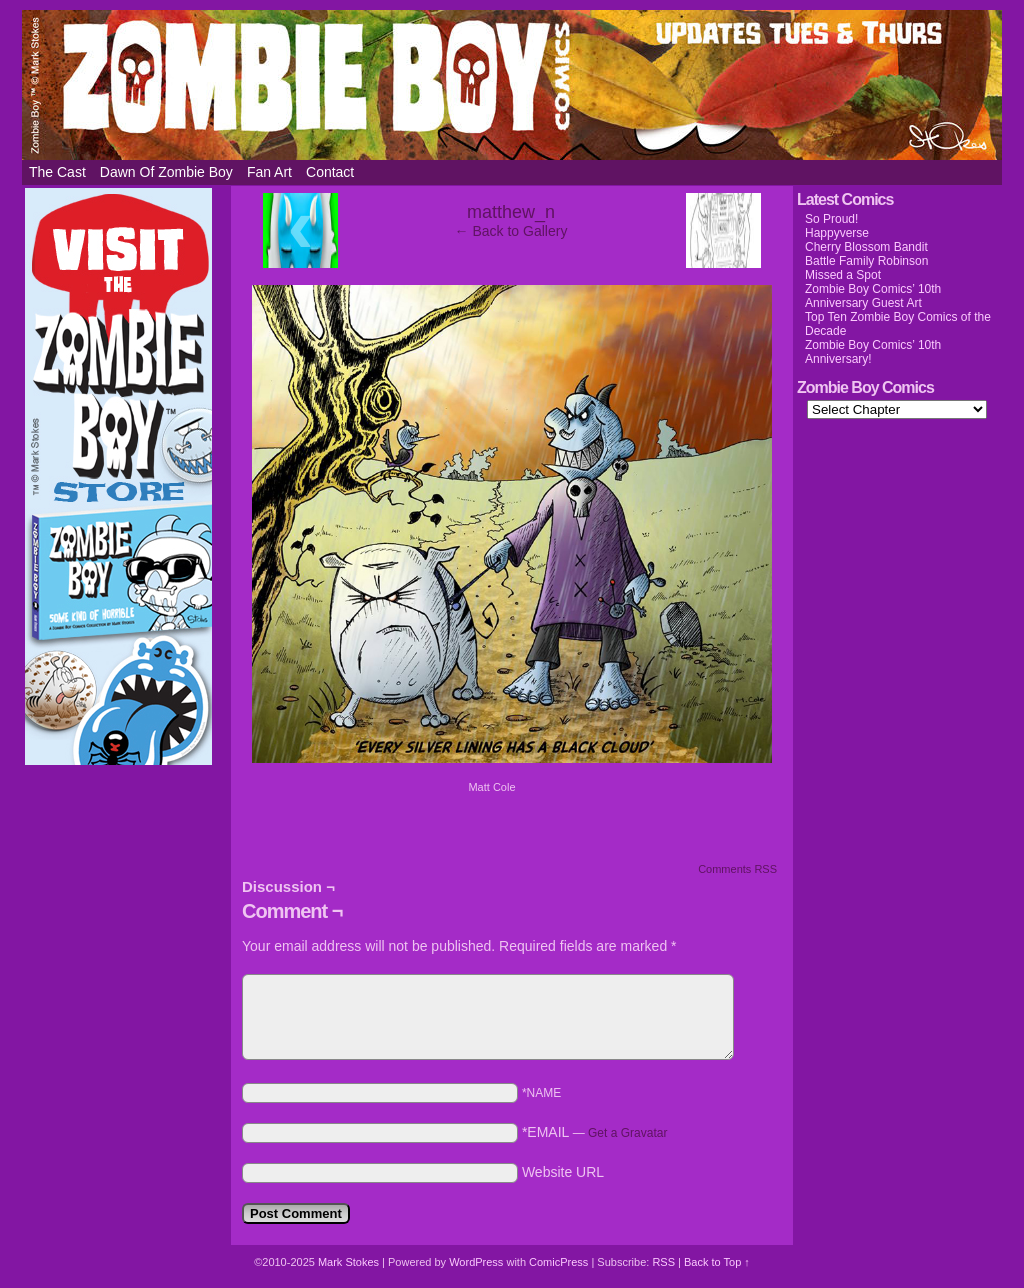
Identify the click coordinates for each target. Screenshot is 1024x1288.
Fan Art (269, 172)
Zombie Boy (512, 85)
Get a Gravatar (627, 1133)
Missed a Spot (843, 275)
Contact (330, 172)
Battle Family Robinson (866, 261)
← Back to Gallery (511, 231)
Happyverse (837, 233)
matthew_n (511, 212)
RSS (663, 1262)
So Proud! (831, 219)
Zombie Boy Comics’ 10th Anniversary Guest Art (873, 296)
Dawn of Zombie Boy (166, 172)
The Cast (57, 172)
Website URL (563, 1172)
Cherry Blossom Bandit (866, 247)
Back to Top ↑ (717, 1262)
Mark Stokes (350, 1262)
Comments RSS (737, 869)
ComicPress (558, 1262)
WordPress (476, 1262)
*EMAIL (595, 1132)
